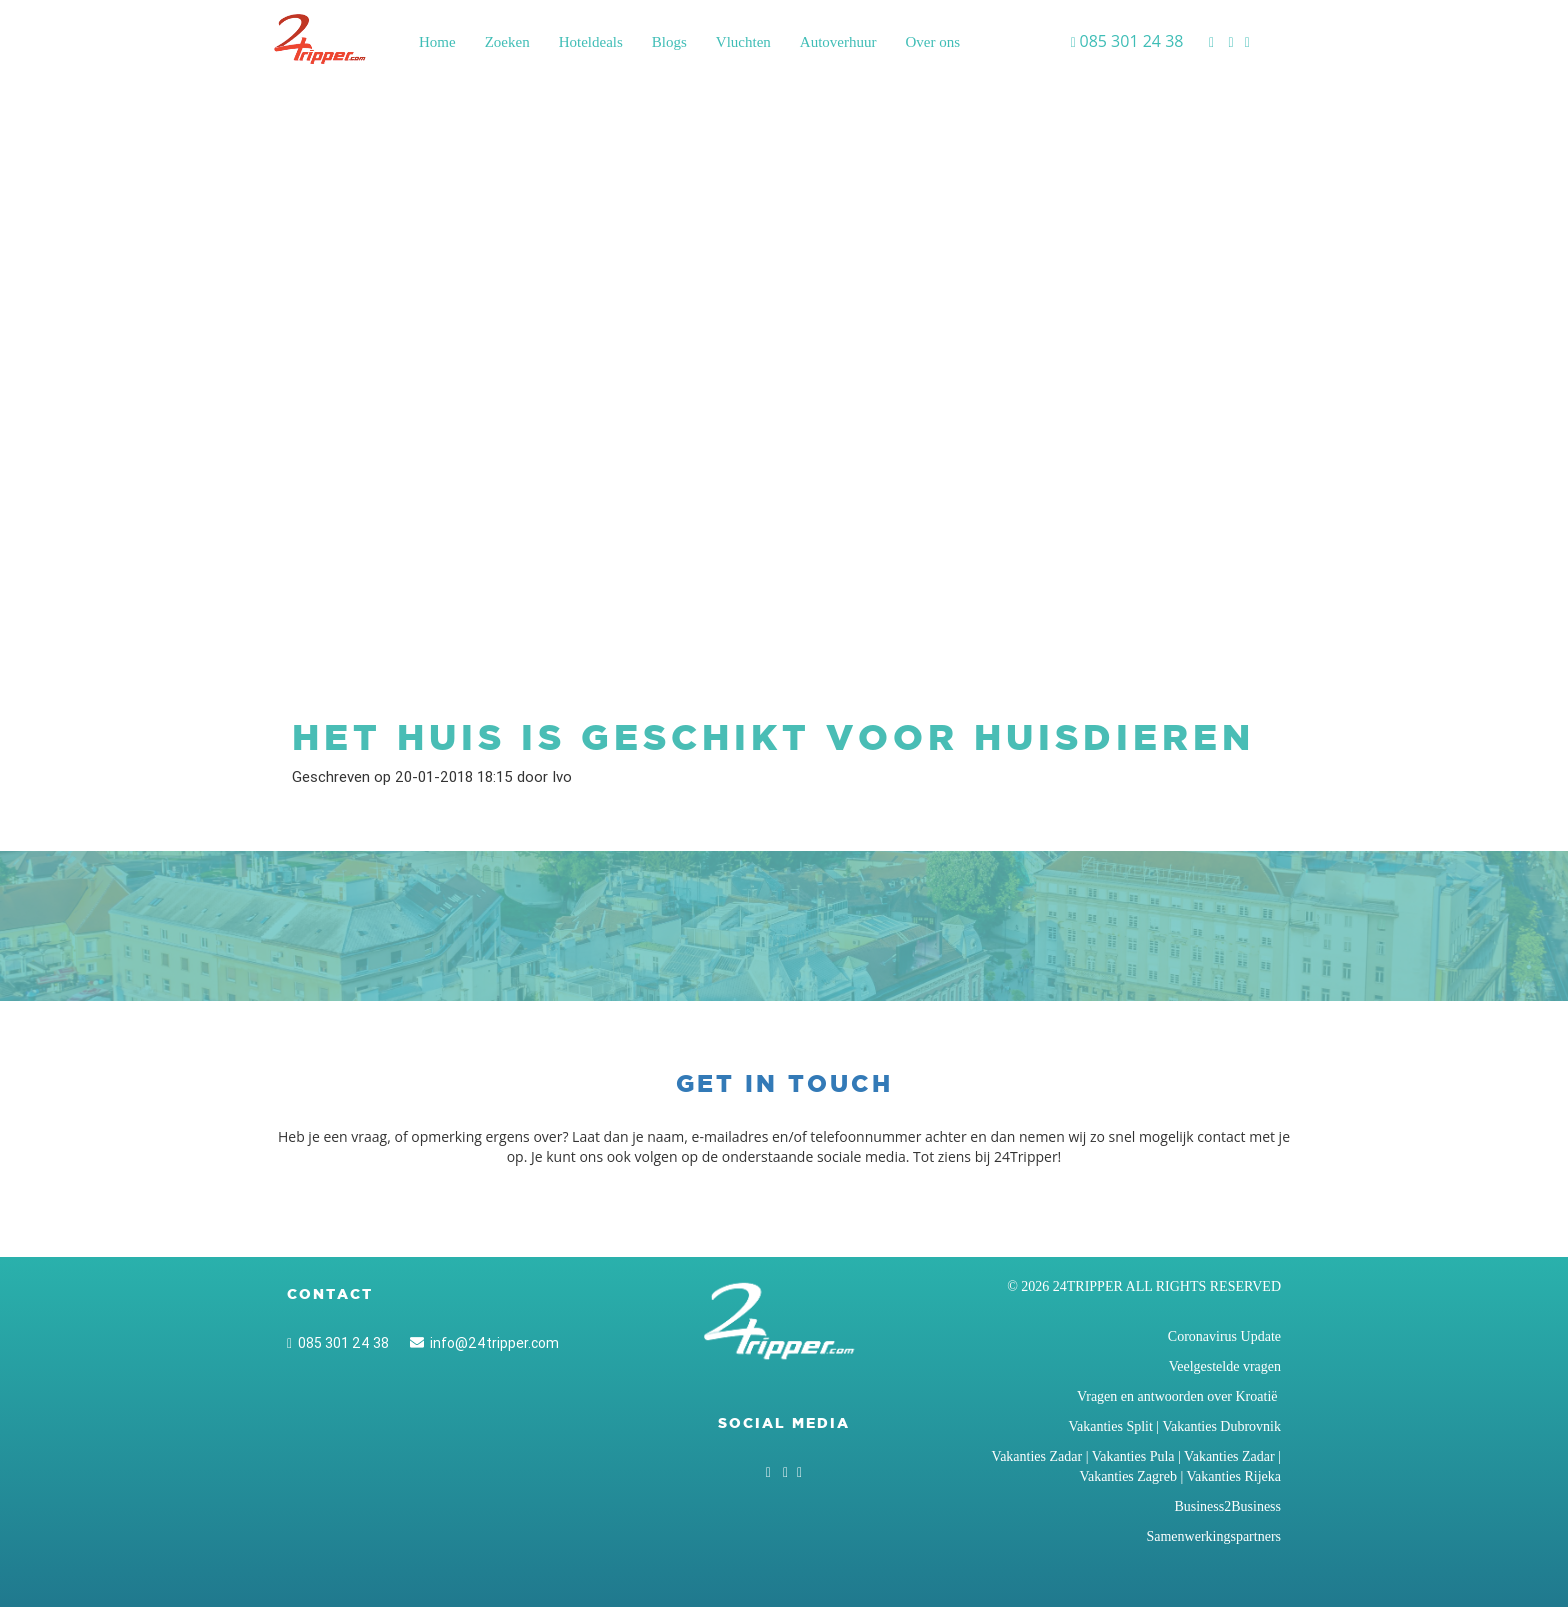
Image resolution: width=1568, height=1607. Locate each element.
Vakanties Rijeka (1234, 1476)
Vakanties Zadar (1037, 1456)
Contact (330, 1294)
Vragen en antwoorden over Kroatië (1179, 1396)
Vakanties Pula (1133, 1456)
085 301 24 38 (338, 1343)
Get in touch (784, 1083)
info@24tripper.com (484, 1343)
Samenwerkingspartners (1213, 1536)
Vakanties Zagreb (1128, 1476)
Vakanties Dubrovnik (1221, 1426)
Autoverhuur (838, 42)
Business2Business (1227, 1506)
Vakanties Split (1110, 1426)
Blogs (669, 42)
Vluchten (743, 42)
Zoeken (507, 42)
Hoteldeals (591, 42)
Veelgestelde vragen (1225, 1366)
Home (437, 42)
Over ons (932, 42)
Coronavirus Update (1224, 1336)
